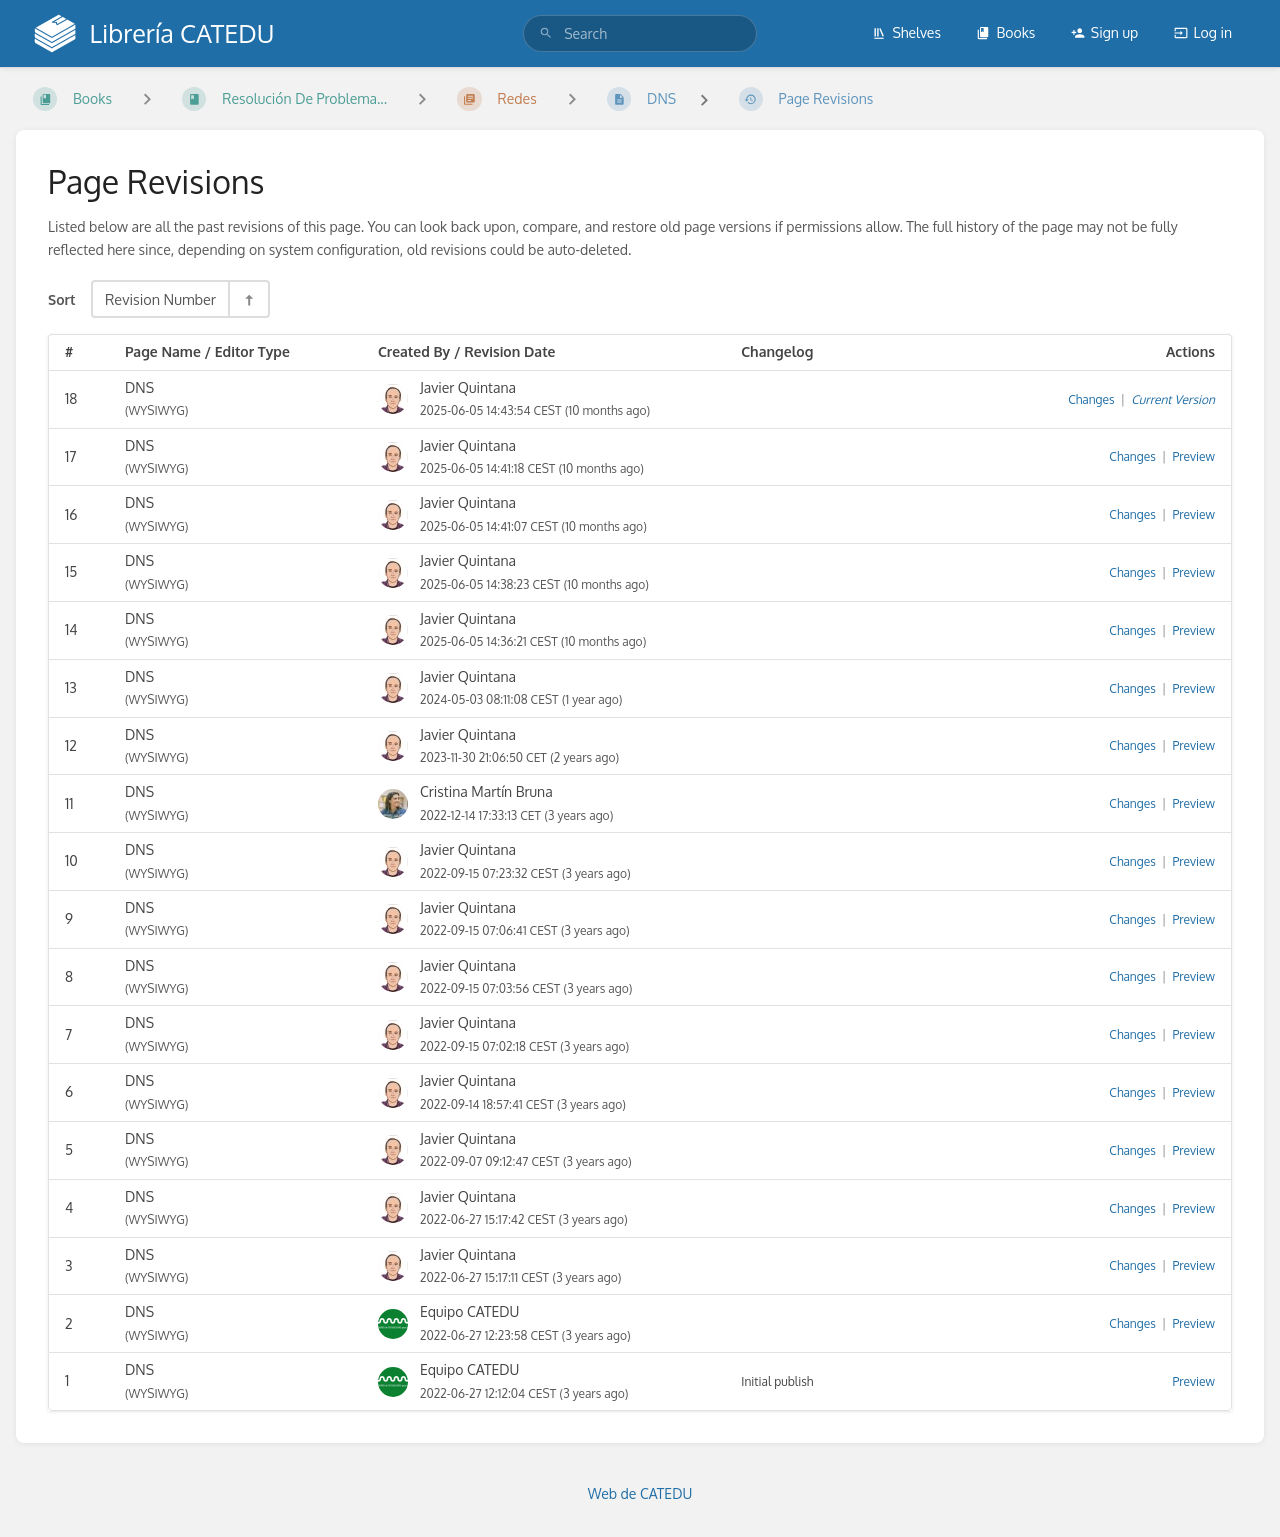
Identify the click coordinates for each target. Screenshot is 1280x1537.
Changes (1091, 399)
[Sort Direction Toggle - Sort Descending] (248, 299)
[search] (640, 33)
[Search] (546, 33)
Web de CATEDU (640, 1493)
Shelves (906, 32)
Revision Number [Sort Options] (160, 299)
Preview (1194, 456)
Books (1005, 32)
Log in (1203, 32)
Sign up (1104, 32)
